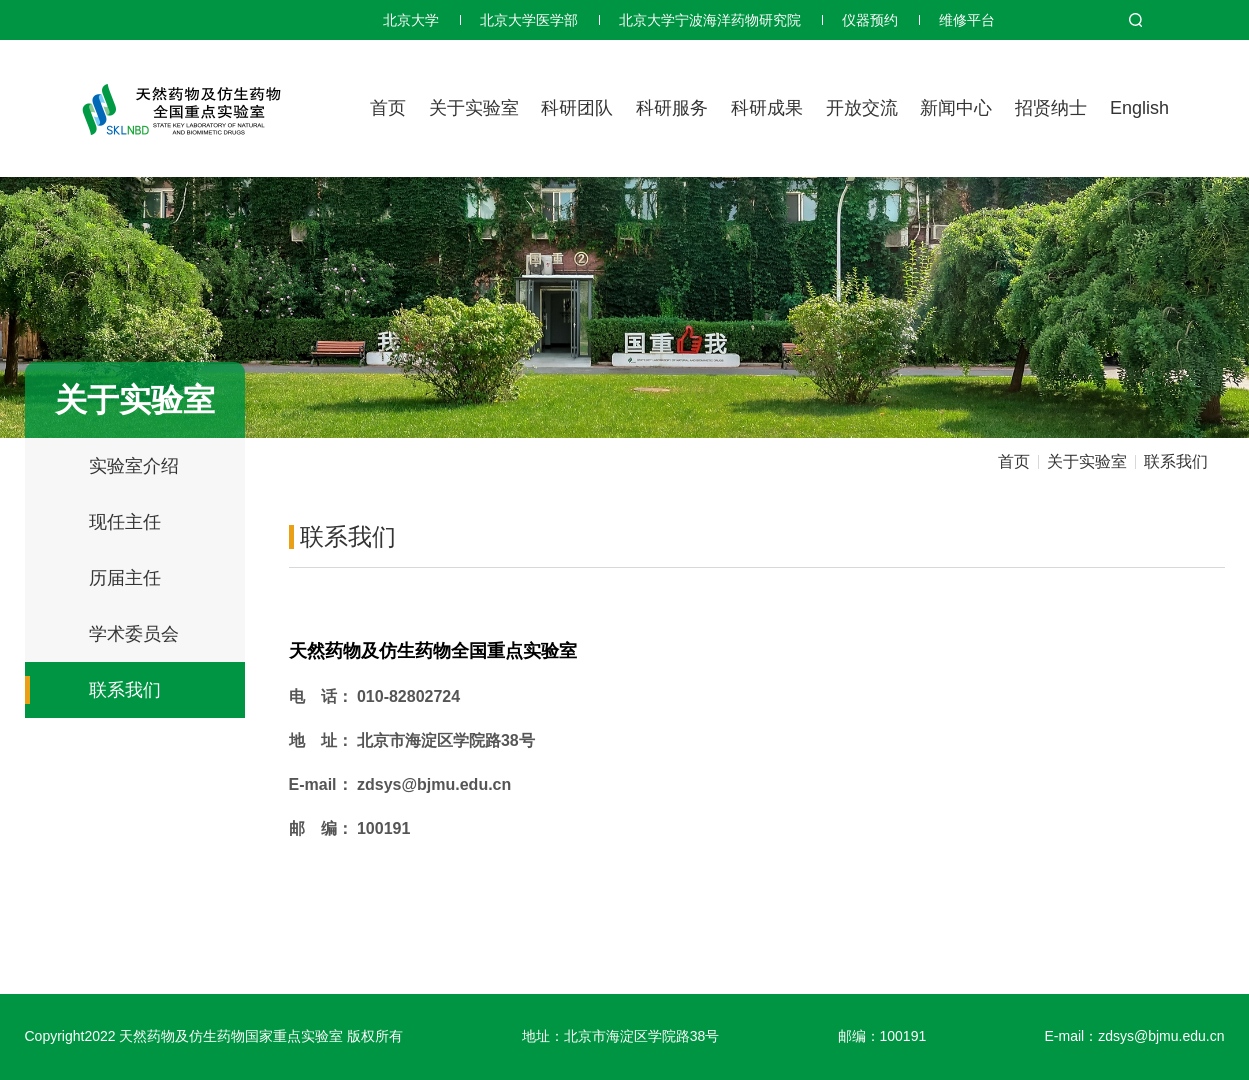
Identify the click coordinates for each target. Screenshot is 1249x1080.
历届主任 (125, 578)
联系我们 (125, 690)
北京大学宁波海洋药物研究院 (710, 20)
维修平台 (967, 20)
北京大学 (411, 20)
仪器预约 (870, 20)
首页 (388, 108)
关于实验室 (474, 108)
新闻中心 (956, 108)
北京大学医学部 (529, 20)
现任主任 (125, 522)
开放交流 (862, 108)
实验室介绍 (134, 466)
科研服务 (672, 108)
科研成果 (767, 108)
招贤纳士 (1051, 108)
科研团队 (577, 108)
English (1139, 108)
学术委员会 (134, 634)
